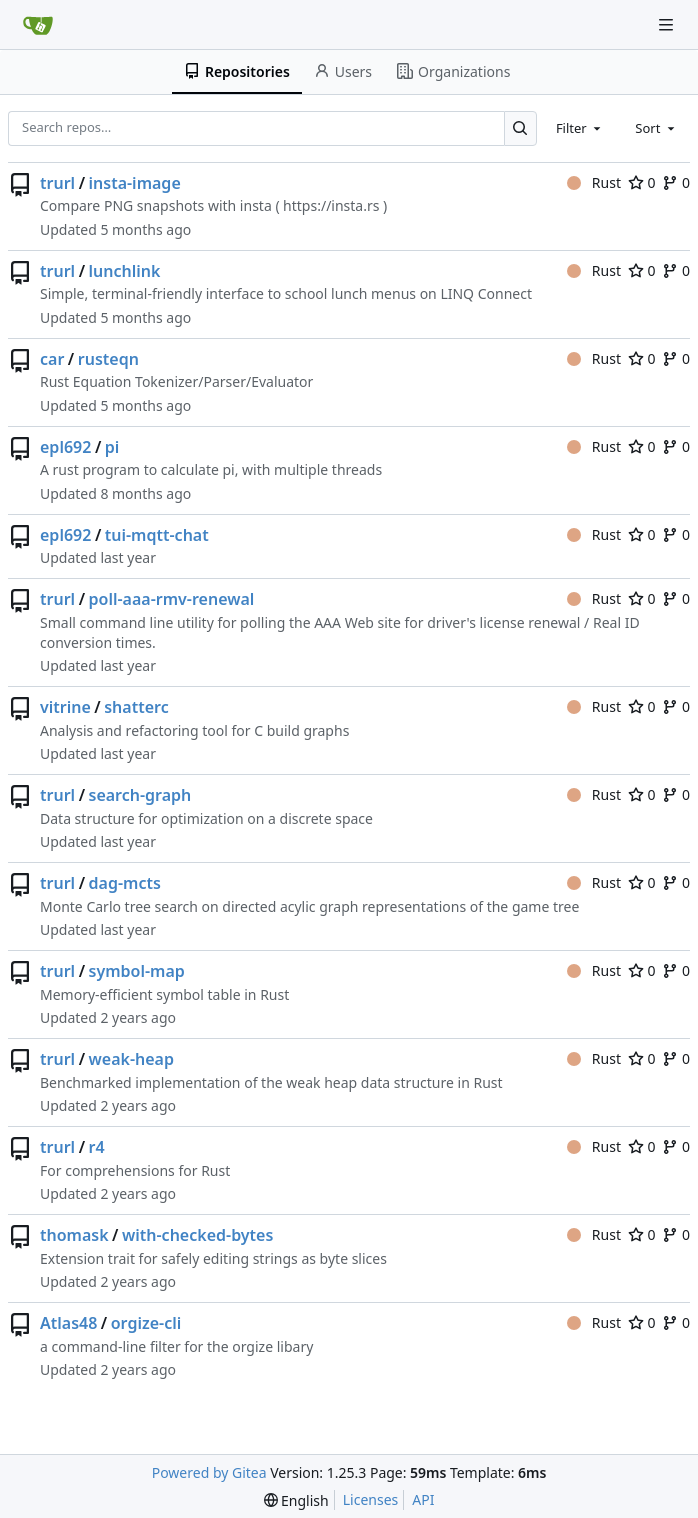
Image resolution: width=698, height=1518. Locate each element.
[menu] (296, 1500)
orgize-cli (146, 1323)
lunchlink (125, 271)
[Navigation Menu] (668, 24)
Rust (594, 182)
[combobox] (580, 128)
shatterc (136, 707)
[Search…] (520, 128)
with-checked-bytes (197, 1235)
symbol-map (137, 971)
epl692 (65, 447)
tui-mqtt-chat (157, 535)
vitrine (65, 707)
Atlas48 (68, 1323)
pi (112, 447)
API (423, 1499)
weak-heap (131, 1059)
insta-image (135, 183)
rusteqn (108, 359)
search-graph (140, 795)
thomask (74, 1235)
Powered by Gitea (209, 1472)
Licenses (371, 1499)
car (52, 359)
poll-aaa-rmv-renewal (172, 599)
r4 (97, 1147)
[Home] (38, 25)
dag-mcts (125, 883)
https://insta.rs (331, 205)
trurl (57, 183)
